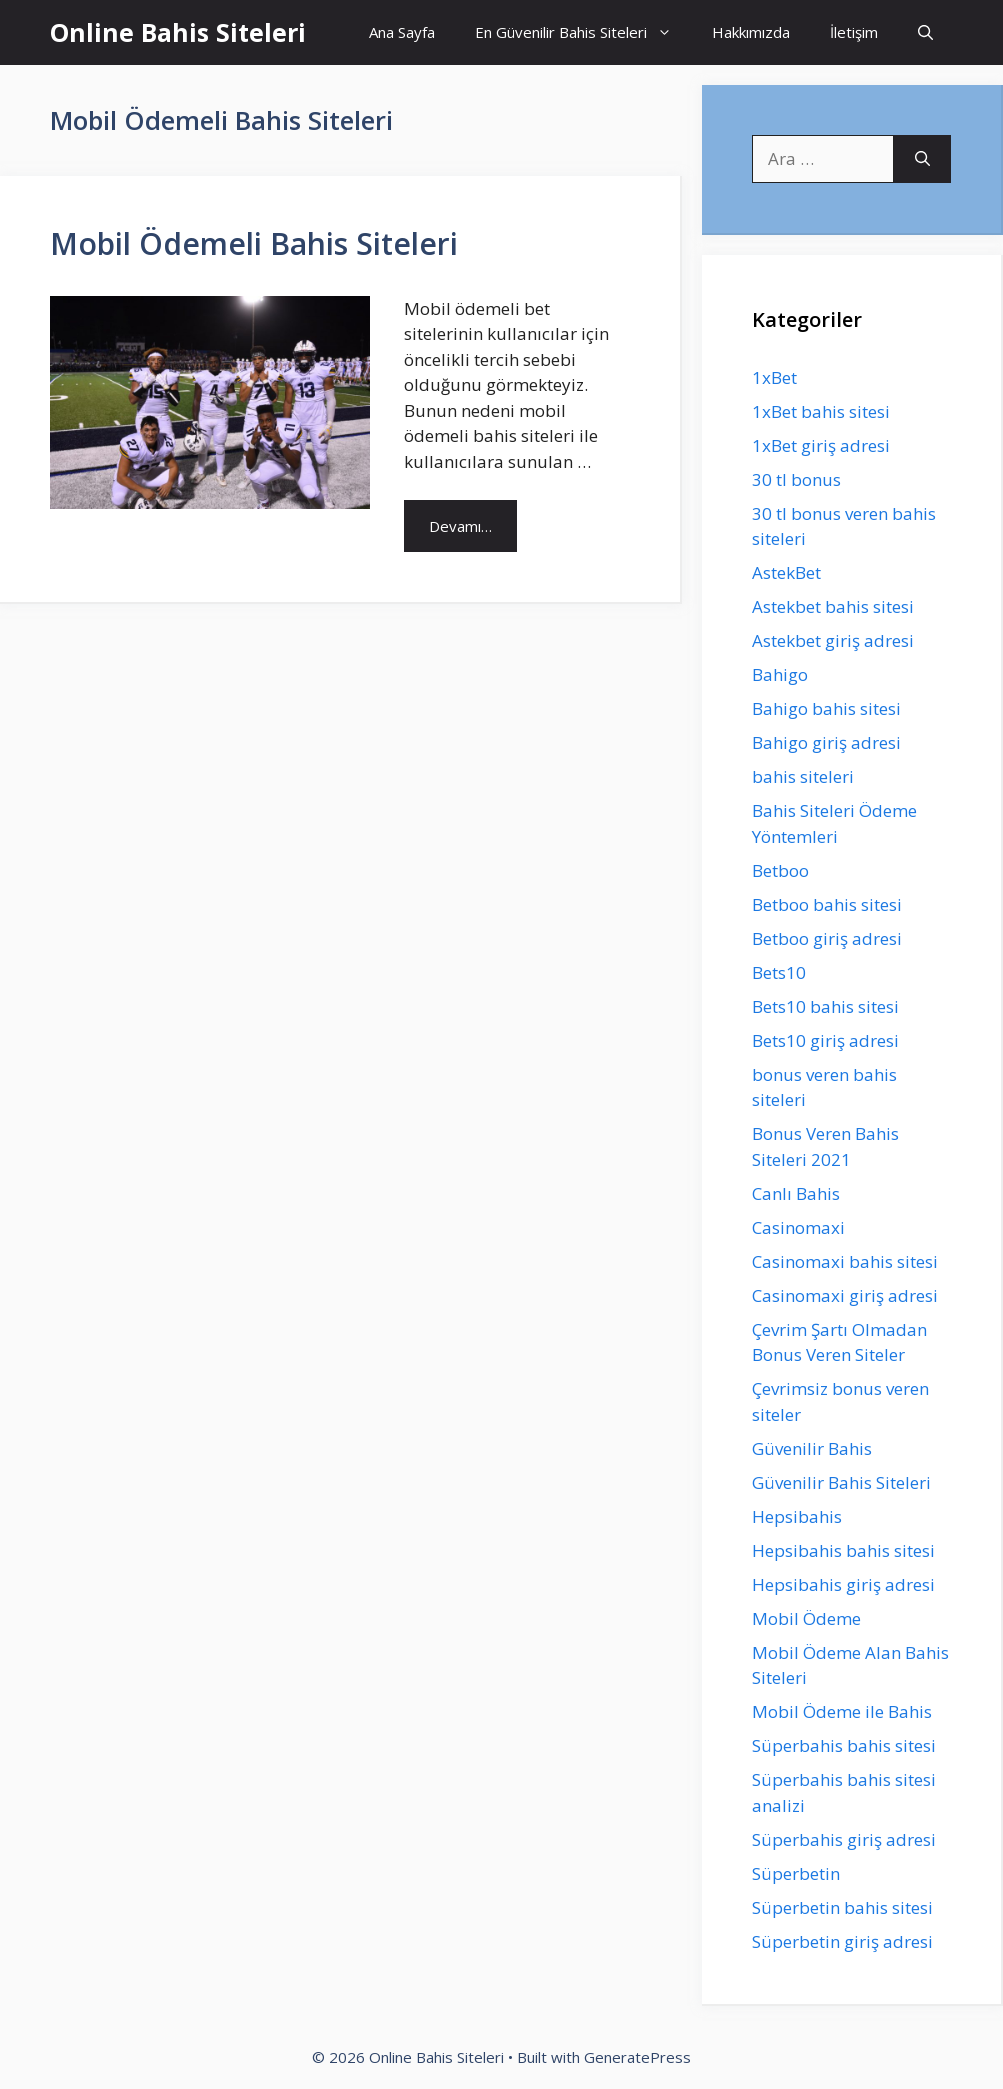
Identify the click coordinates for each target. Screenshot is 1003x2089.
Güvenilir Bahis (812, 1448)
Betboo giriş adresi (827, 938)
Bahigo (780, 674)
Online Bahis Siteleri (178, 32)
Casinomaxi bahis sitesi (845, 1261)
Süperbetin (796, 1873)
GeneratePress (637, 2057)
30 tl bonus (796, 479)
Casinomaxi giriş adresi (845, 1295)
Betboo (780, 870)
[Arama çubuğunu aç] (925, 32)
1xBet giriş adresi (821, 445)
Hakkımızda (751, 32)
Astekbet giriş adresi (833, 640)
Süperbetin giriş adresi (842, 1941)
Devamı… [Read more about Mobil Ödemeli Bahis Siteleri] (460, 526)
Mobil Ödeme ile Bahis (842, 1711)
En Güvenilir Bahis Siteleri (583, 32)
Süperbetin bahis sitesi (842, 1907)
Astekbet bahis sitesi (833, 606)
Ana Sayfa (402, 32)
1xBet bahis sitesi (821, 411)
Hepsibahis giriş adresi (843, 1584)
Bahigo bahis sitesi (826, 708)
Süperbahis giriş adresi (844, 1839)
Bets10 (779, 972)
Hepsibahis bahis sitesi (843, 1550)
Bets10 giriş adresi (825, 1040)
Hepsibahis (797, 1516)
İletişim (854, 32)
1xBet (774, 377)
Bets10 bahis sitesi (825, 1006)
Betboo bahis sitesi (827, 904)
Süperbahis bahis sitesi (844, 1745)
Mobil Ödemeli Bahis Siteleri (254, 243)
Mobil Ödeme (806, 1618)
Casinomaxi (798, 1227)
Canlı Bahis (796, 1193)
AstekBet (786, 572)
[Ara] (922, 159)
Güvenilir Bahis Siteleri (841, 1482)
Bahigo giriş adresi (826, 742)
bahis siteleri (803, 776)
